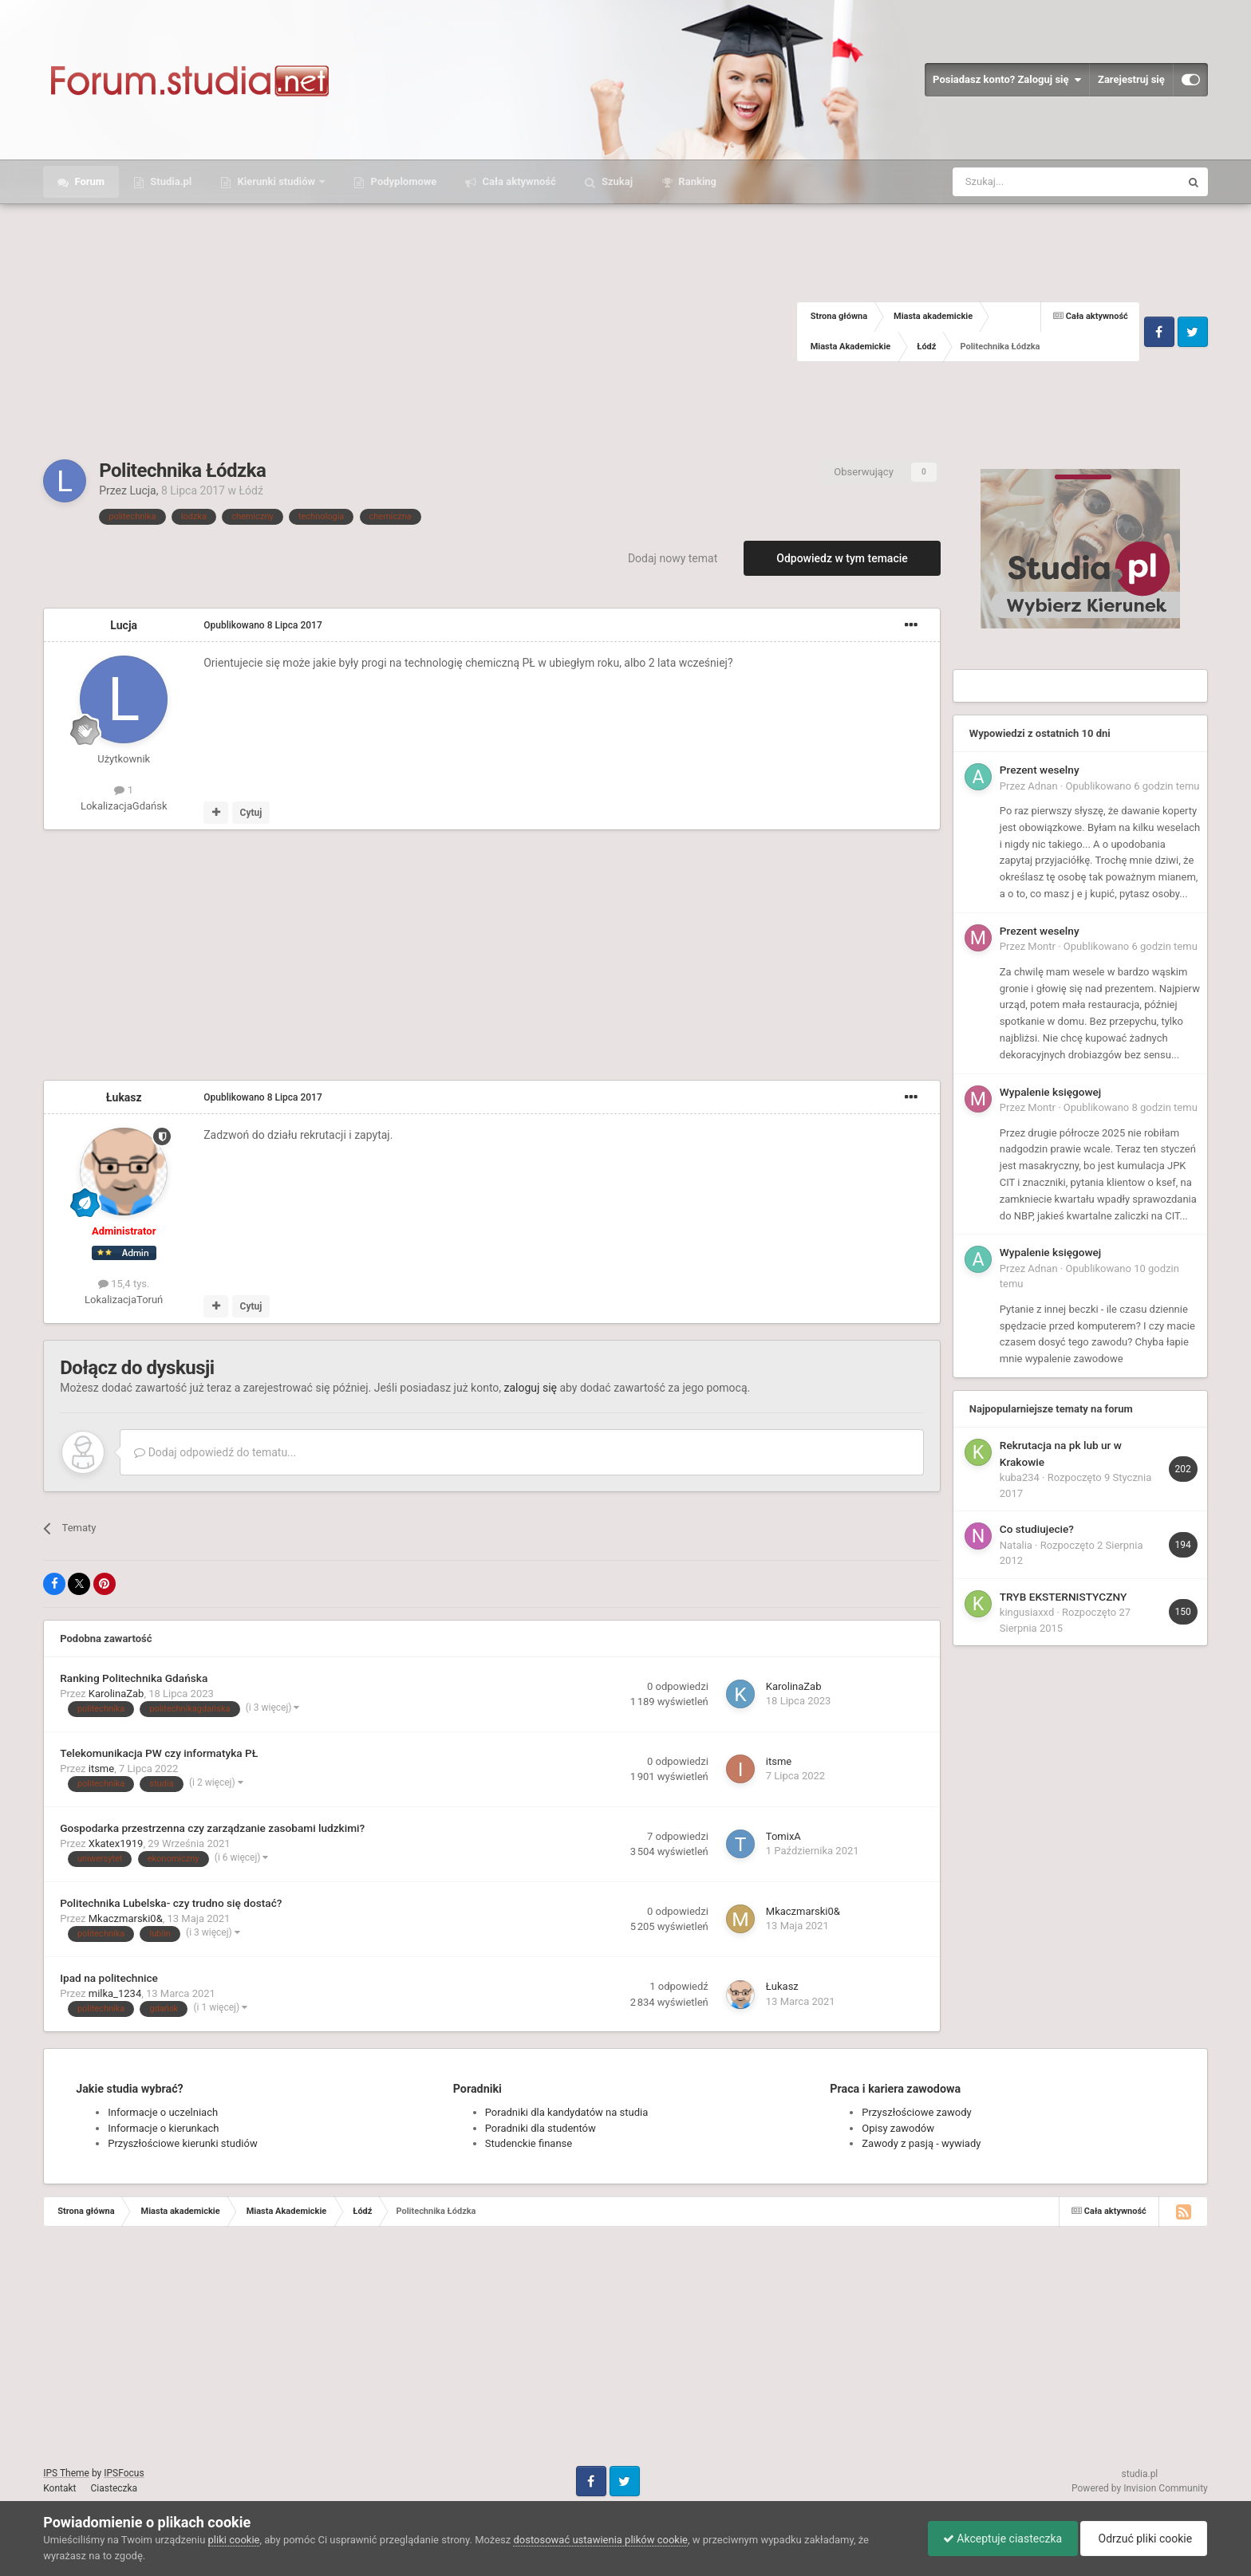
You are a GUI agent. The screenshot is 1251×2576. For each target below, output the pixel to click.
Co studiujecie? (1037, 1528)
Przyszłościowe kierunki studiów (182, 2143)
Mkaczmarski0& (126, 1918)
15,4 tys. (123, 1284)
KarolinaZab (116, 1694)
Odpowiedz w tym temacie (842, 558)
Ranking (696, 181)
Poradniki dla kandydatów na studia (567, 2112)
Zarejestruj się (1131, 79)
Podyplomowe (402, 181)
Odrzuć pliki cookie (1142, 2538)
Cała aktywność (517, 181)
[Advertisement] (419, 331)
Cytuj (251, 812)
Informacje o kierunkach (163, 2128)
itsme (101, 1768)
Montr (1042, 946)
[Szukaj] (1029, 181)
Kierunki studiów (276, 181)
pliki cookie (234, 2540)
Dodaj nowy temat (672, 558)
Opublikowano (262, 625)
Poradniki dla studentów (540, 2128)
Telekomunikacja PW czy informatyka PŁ (159, 1753)
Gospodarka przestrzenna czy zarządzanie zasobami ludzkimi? (212, 1828)
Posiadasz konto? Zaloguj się (1007, 80)
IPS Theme (66, 2473)
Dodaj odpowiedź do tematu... (215, 1452)
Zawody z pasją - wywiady (921, 2143)
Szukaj (616, 181)
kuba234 (1020, 1477)
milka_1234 (115, 1993)
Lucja (142, 490)
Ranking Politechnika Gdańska (133, 1678)
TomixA (783, 1836)
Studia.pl (169, 181)
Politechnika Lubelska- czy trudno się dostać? (171, 1903)
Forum (88, 181)
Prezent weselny (1039, 769)
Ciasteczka (114, 2488)
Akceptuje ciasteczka (998, 2538)
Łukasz (124, 1097)
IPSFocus (124, 2473)
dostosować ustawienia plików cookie (600, 2540)
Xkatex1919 (116, 1843)
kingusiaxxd (1027, 1612)
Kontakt (59, 2488)
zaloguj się (530, 1387)
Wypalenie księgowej (1051, 1091)
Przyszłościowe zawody (916, 2112)
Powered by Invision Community (1139, 2488)
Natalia (1016, 1545)
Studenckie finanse (528, 2143)
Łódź (250, 490)
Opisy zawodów (898, 2128)
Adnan (1042, 786)
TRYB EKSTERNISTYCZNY (1063, 1596)
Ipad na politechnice (109, 1977)
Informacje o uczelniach (163, 2112)
